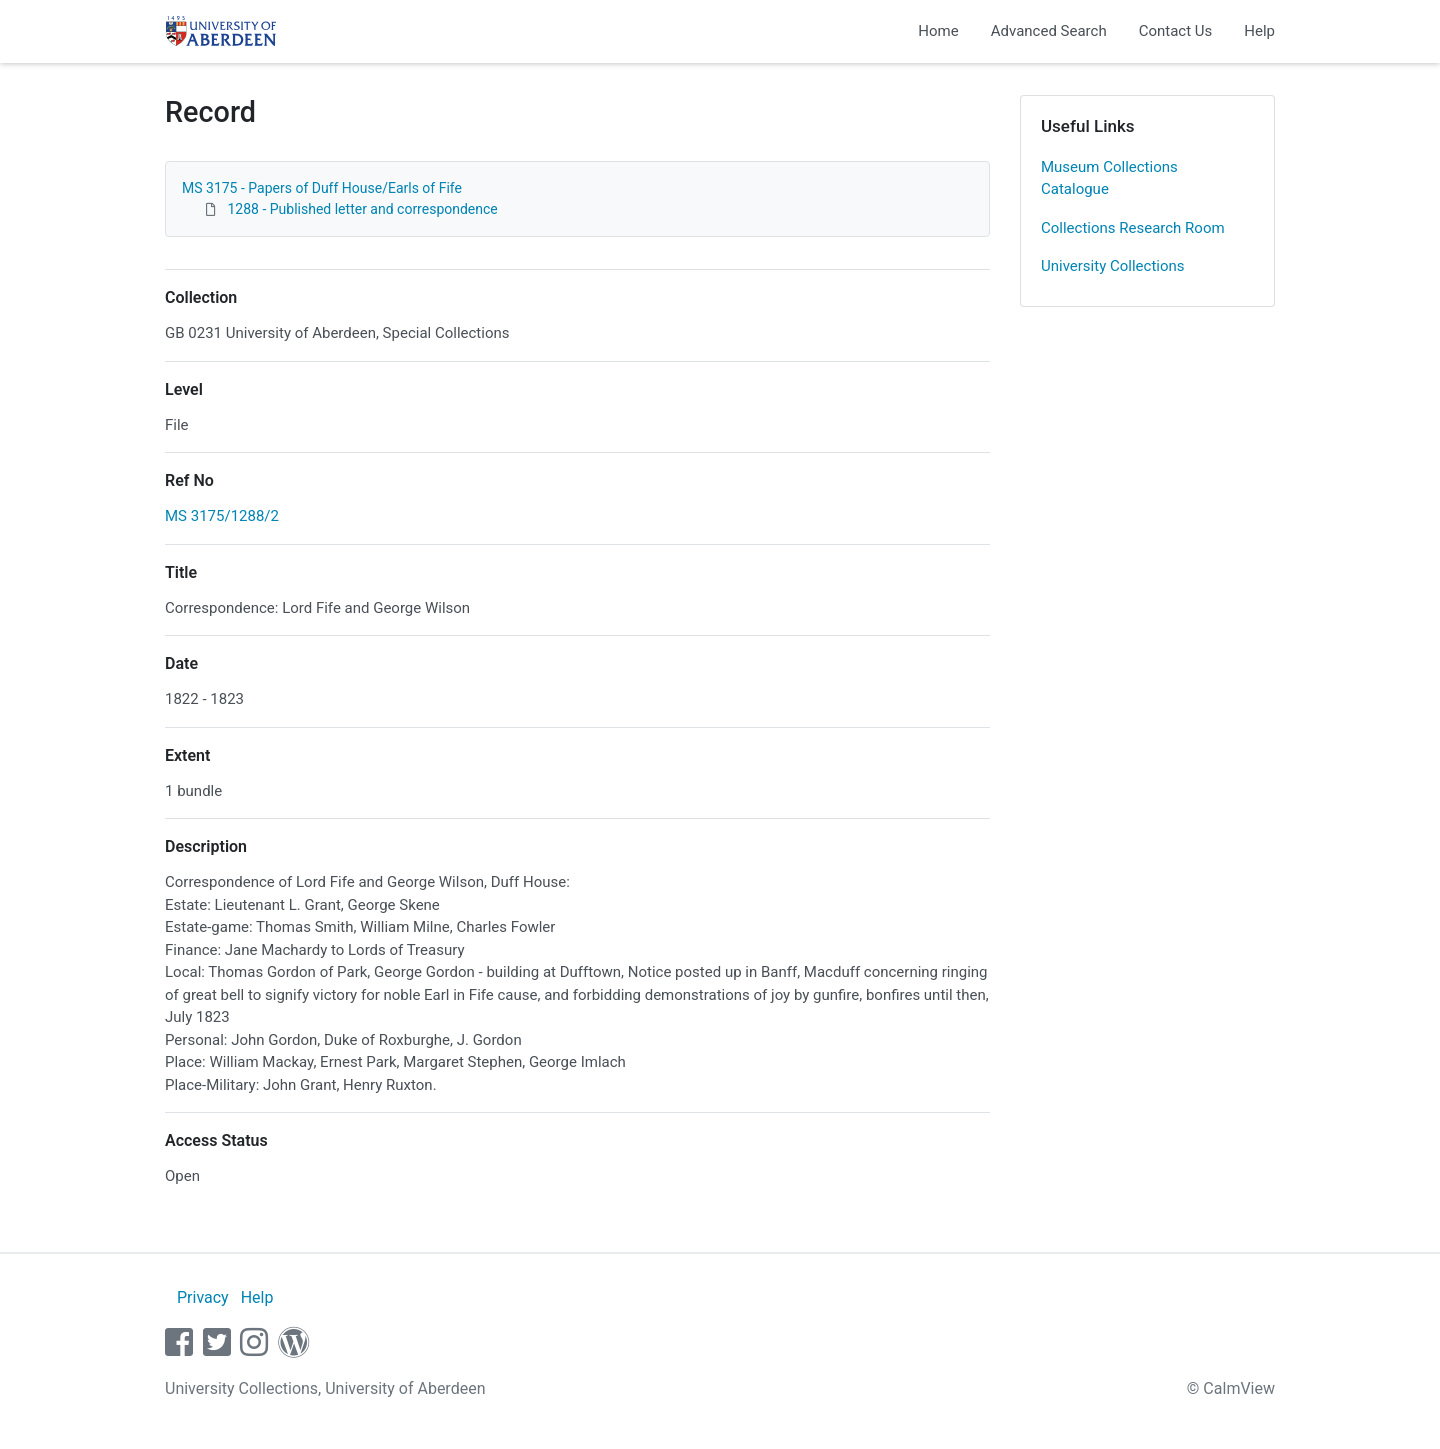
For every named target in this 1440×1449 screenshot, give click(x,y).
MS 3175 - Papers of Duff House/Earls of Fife (322, 188)
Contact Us (1176, 31)
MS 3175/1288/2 (222, 516)
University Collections (1113, 266)
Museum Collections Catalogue (1109, 178)
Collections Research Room (1133, 228)
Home (938, 31)
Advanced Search (1049, 31)
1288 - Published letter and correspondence (362, 209)
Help (1259, 31)
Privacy (203, 1297)
